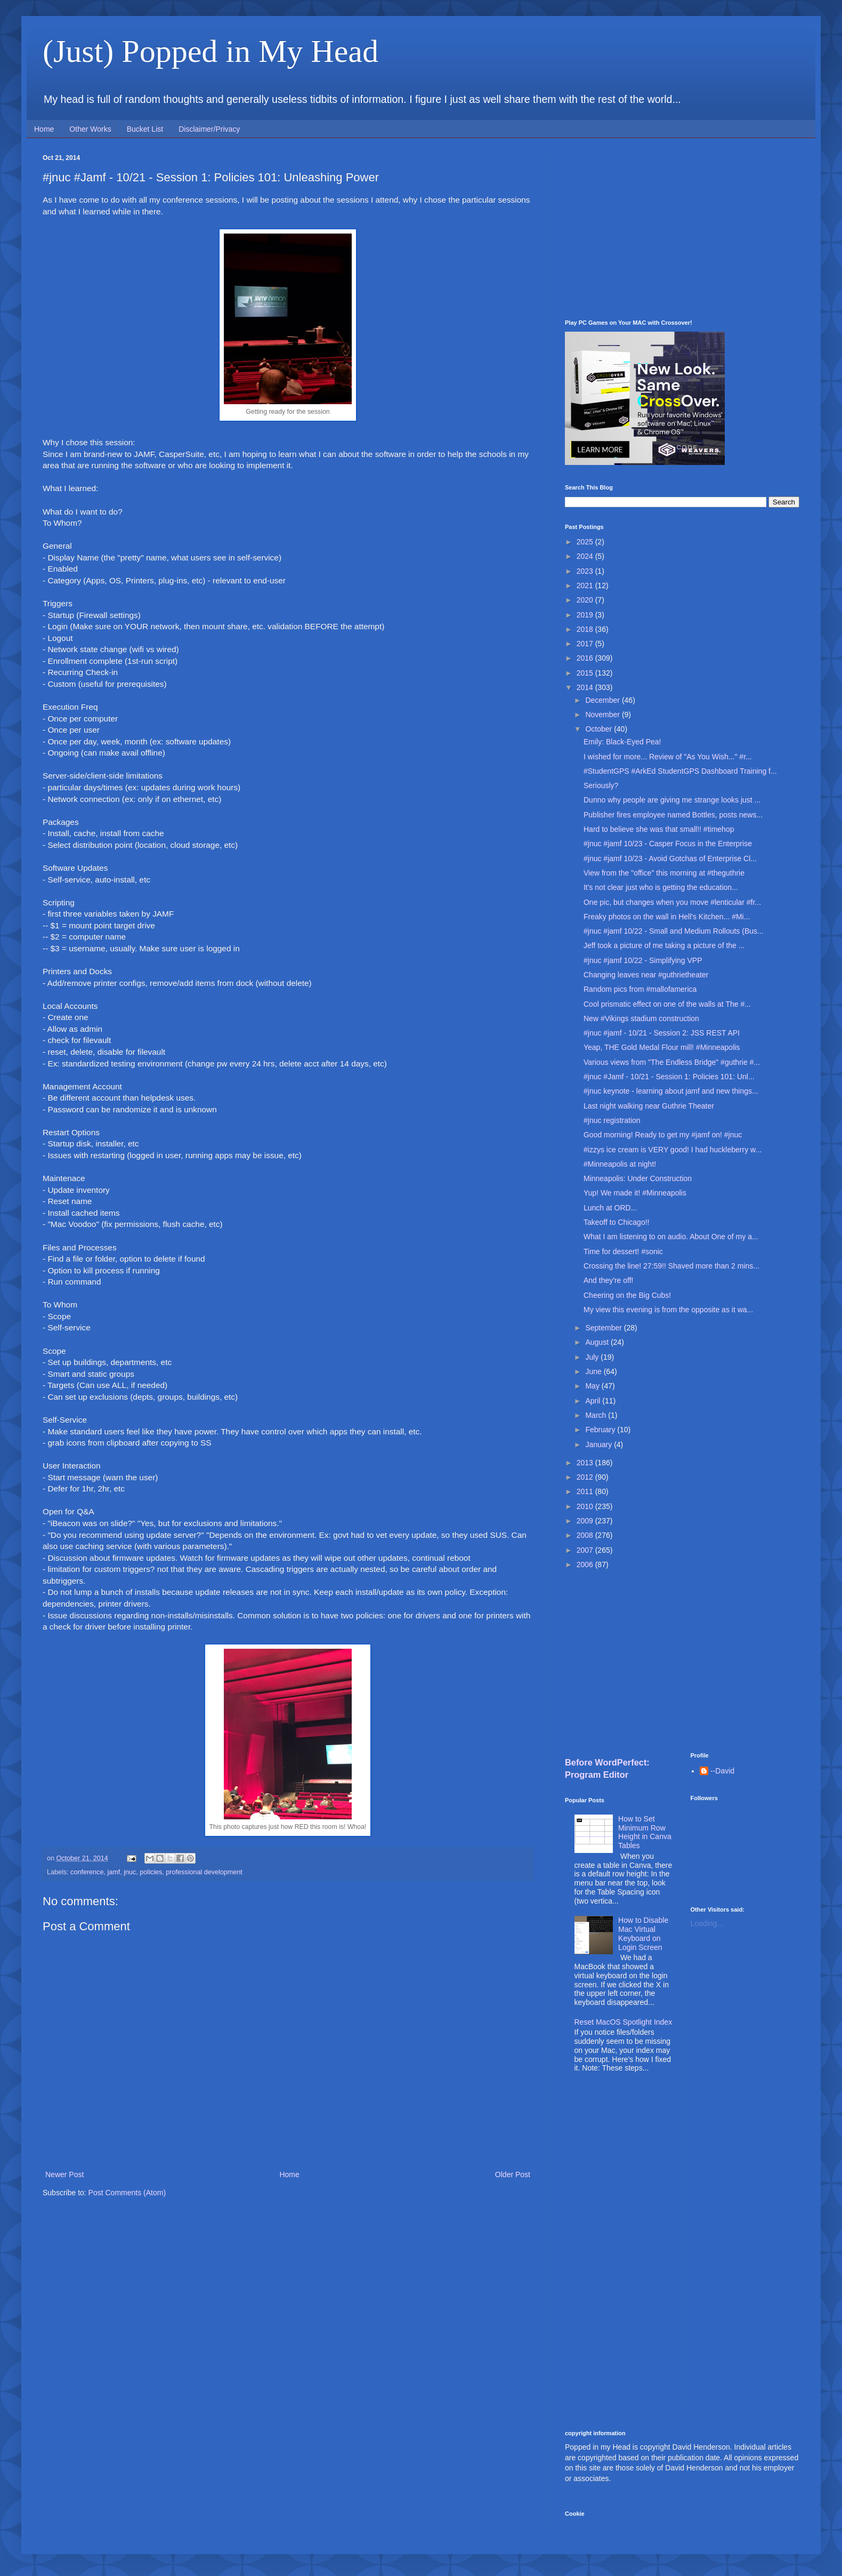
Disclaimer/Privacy (209, 129)
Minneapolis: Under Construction (638, 1178)
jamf (113, 1872)
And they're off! (608, 1280)
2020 (586, 600)
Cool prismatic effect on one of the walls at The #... (667, 1004)
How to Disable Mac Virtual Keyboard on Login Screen (643, 1933)
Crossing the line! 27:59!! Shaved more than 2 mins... (671, 1266)
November (603, 714)
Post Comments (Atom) (127, 2192)
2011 (586, 1491)
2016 (586, 658)
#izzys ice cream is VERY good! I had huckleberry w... (673, 1149)
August (597, 1342)
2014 (586, 687)
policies (151, 1872)
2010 (586, 1506)
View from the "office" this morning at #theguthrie (664, 873)
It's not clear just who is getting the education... (661, 887)
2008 (586, 1535)
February (601, 1429)
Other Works (90, 129)
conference (86, 1872)
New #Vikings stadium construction (641, 1018)
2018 (586, 629)
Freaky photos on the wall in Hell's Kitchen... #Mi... (667, 916)
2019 (586, 615)
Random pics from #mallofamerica (640, 989)
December (603, 700)
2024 (586, 556)
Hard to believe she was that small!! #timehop (659, 829)
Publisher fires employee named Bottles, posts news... (673, 814)
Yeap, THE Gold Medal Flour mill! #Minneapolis (662, 1047)
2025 (586, 541)
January (599, 1444)
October (599, 729)
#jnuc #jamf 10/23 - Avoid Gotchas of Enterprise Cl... (670, 858)
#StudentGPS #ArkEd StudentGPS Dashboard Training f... (680, 771)
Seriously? (601, 785)
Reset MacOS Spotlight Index (623, 2022)
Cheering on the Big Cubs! (627, 1295)
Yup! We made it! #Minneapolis (635, 1193)
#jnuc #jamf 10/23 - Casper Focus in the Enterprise (668, 843)
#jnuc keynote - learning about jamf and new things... (671, 1091)
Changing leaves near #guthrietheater (646, 974)
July (593, 1357)
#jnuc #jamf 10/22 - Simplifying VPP (643, 960)
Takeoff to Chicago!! (616, 1222)
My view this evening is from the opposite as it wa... (668, 1309)
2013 (586, 1462)
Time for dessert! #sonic (623, 1251)
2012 (586, 1477)
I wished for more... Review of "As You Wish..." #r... (668, 756)
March (596, 1415)
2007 (586, 1550)
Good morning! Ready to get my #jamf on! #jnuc (663, 1134)
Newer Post (64, 2174)
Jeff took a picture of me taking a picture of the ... (664, 945)
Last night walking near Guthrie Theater (649, 1106)
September (604, 1327)
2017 (586, 643)
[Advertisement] (682, 228)
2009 (586, 1520)
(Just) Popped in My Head (210, 51)
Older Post (512, 2174)
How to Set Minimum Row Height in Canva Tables (644, 1832)
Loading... (707, 1923)
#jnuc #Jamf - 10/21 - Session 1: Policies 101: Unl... (669, 1076)
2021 (586, 585)
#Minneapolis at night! (620, 1164)
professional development (204, 1872)
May (593, 1386)
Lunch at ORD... (610, 1207)
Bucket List (145, 129)
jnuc (130, 1872)
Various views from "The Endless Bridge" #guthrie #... (672, 1062)
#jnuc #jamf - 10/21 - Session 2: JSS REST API (662, 1033)
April (593, 1401)
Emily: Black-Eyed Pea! (622, 741)
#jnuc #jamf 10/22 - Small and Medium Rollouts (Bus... (674, 931)
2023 (586, 571)
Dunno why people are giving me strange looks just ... (672, 800)
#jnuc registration (612, 1120)
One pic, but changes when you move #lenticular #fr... (672, 902)
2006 (586, 1564)
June (594, 1371)
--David (722, 1771)
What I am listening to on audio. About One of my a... (671, 1236)
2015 (586, 673)
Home (44, 129)
